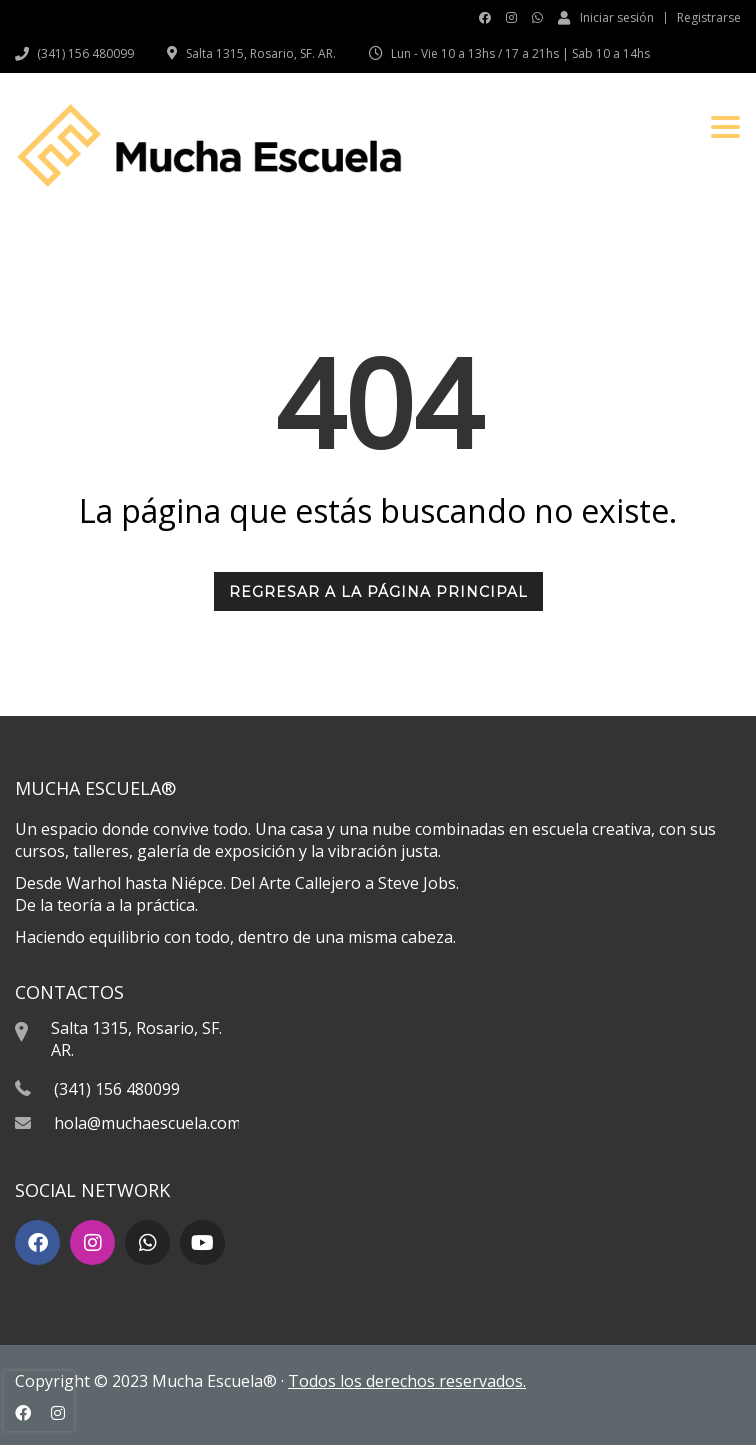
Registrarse (709, 18)
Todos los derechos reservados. (407, 1381)
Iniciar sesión (606, 17)
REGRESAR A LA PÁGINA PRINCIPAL (378, 592)
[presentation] (39, 1401)
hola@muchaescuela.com (147, 1123)
